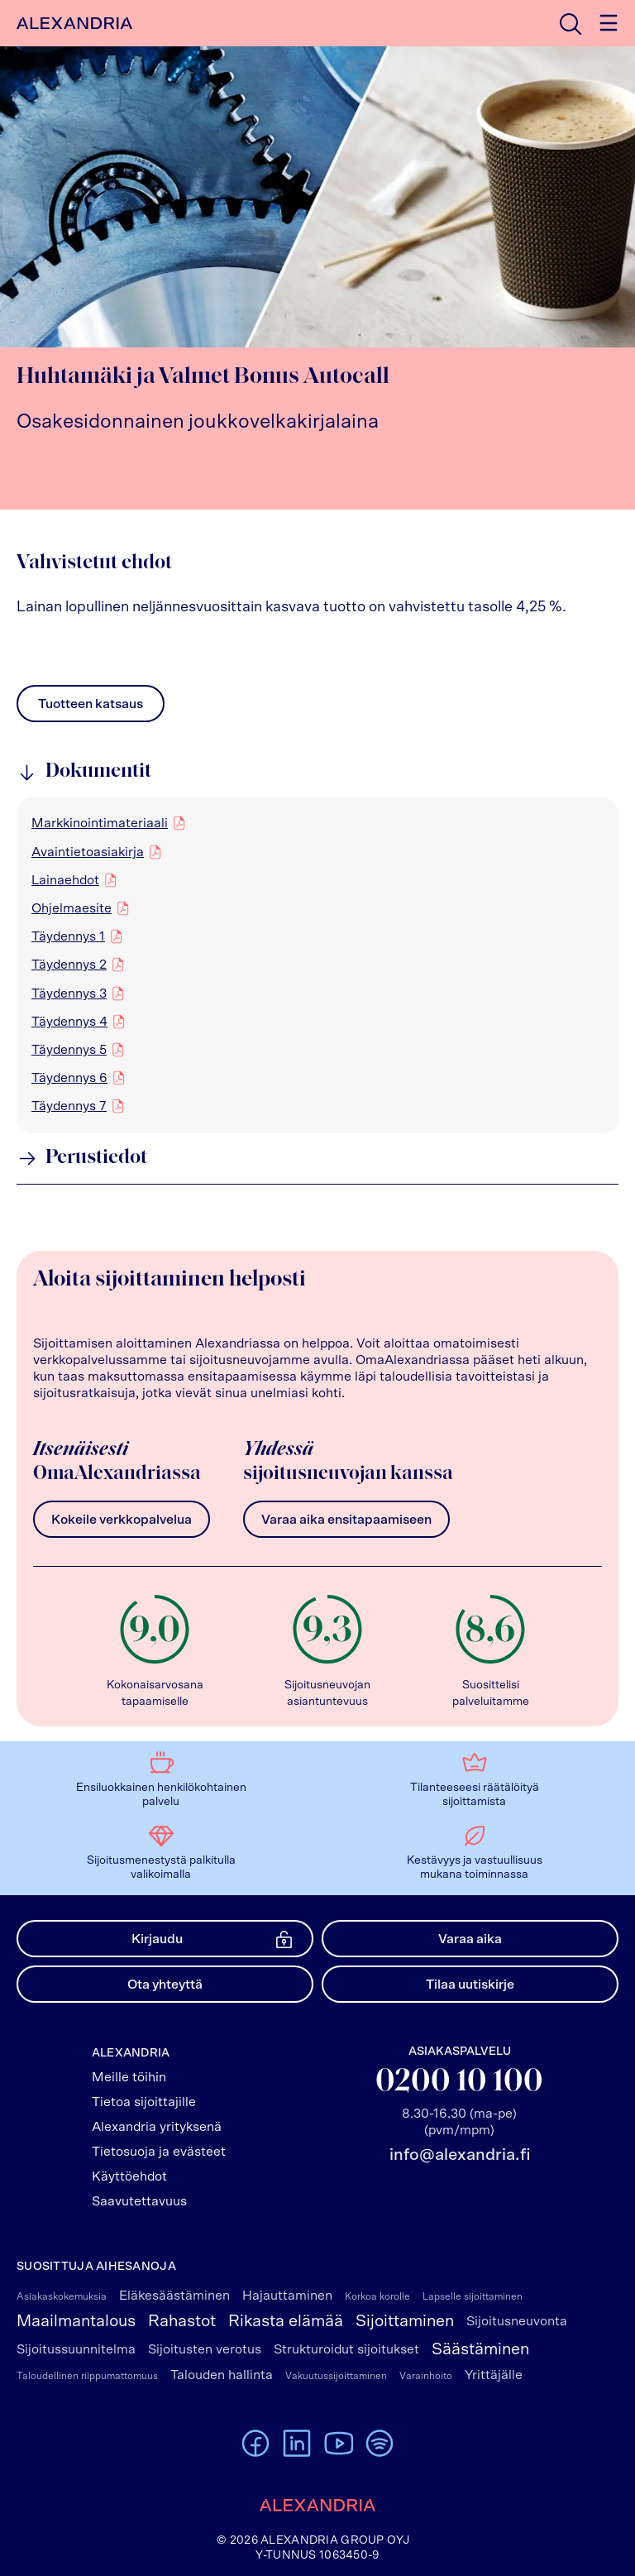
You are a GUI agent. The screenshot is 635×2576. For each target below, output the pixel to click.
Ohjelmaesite (71, 907)
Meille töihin (129, 2077)
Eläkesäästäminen (174, 2295)
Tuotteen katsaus (90, 708)
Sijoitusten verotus (204, 2349)
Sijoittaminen (405, 2321)
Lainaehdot (65, 879)
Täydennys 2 (69, 963)
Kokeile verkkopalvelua (121, 1519)
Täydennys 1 (68, 935)
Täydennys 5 (69, 1048)
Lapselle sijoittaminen (473, 2296)
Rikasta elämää (285, 2321)
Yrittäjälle (494, 2375)
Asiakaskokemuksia (62, 2296)
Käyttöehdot (129, 2176)
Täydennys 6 (69, 1077)
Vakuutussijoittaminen (336, 2376)
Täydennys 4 (69, 1020)
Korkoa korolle (377, 2296)
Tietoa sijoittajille (144, 2102)
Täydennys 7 (69, 1105)
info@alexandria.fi (459, 2155)
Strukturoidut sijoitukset (346, 2349)
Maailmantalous (76, 2321)
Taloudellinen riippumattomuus (87, 2376)
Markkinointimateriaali (99, 822)
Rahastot (182, 2321)
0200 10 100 (459, 2082)
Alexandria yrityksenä (157, 2126)
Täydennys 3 (69, 992)
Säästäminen (480, 2349)
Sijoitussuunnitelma (76, 2349)
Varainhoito (425, 2376)
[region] (317, 964)
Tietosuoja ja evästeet (159, 2151)
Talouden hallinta (221, 2375)
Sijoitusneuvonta (516, 2321)
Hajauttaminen (287, 2295)
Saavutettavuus (139, 2201)
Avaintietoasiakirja (87, 851)
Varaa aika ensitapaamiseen (346, 1519)
